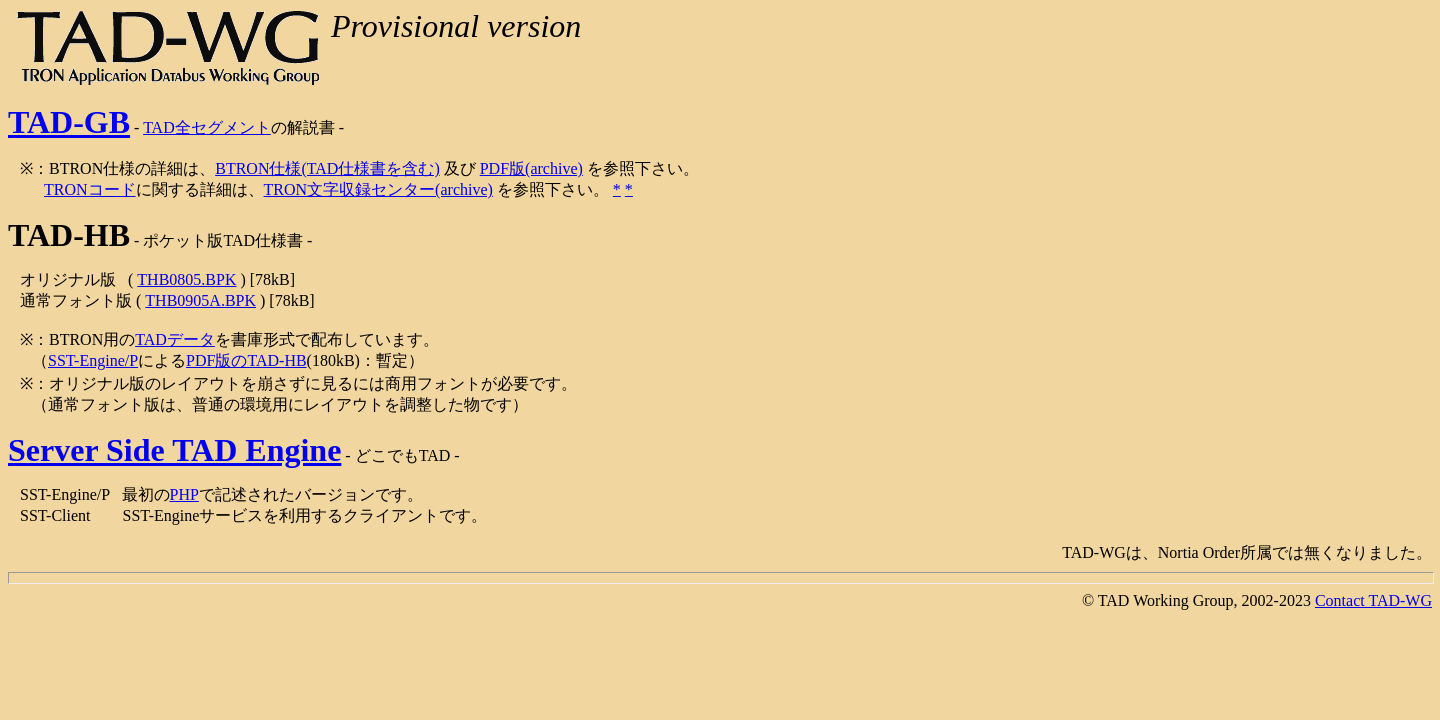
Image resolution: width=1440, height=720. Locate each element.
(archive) (554, 168)
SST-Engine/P (93, 360)
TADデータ (175, 339)
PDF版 (502, 168)
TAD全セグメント (207, 127)
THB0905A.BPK (200, 300)
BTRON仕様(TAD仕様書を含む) (327, 168)
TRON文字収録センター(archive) (378, 189)
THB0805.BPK (186, 279)
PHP (184, 494)
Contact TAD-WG (1373, 600)
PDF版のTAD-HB (246, 360)
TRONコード (90, 189)
